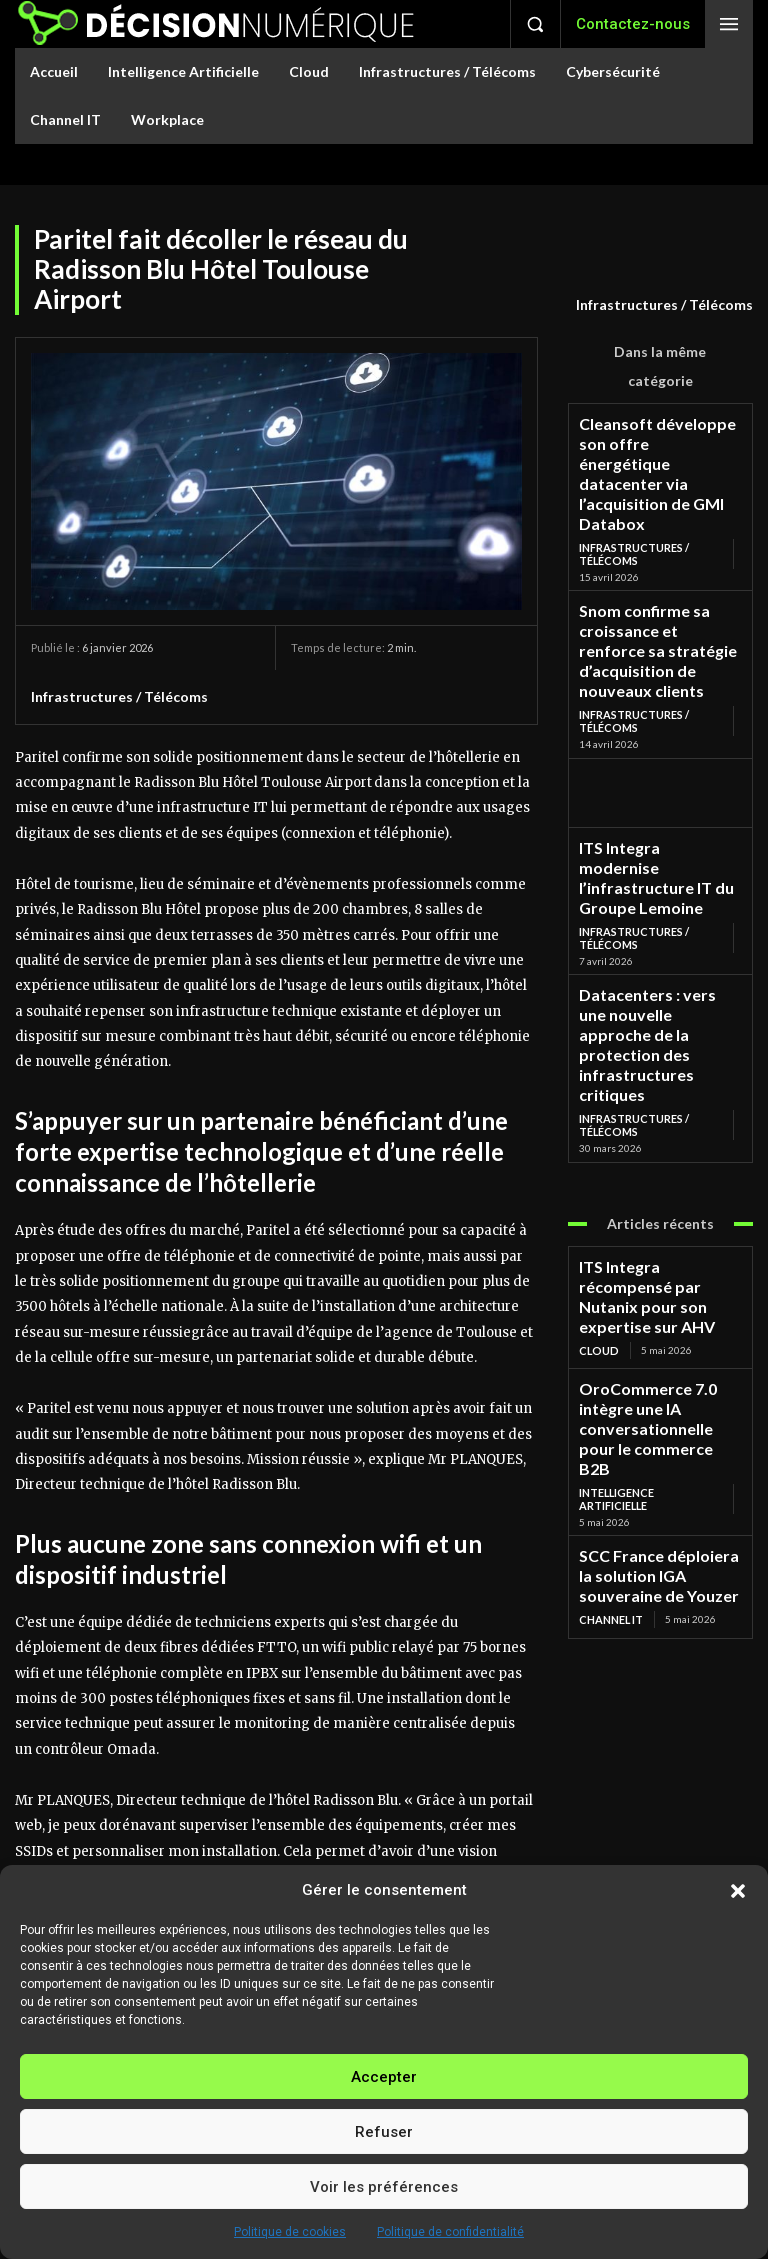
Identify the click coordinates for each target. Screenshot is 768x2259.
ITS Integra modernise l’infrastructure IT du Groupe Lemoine (659, 756)
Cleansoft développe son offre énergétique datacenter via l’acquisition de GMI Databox (660, 445)
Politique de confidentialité (450, 2232)
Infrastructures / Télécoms (664, 305)
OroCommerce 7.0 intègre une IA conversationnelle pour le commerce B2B (652, 1162)
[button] (738, 1891)
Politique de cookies (290, 2232)
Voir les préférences (384, 2187)
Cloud (597, 1110)
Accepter (384, 2077)
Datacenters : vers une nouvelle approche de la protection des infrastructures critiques (647, 874)
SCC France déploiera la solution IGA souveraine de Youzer (654, 1261)
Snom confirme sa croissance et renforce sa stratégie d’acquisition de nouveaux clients (659, 569)
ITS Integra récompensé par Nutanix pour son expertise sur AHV (656, 1076)
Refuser (384, 2132)
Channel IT (610, 1295)
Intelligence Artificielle (649, 1197)
